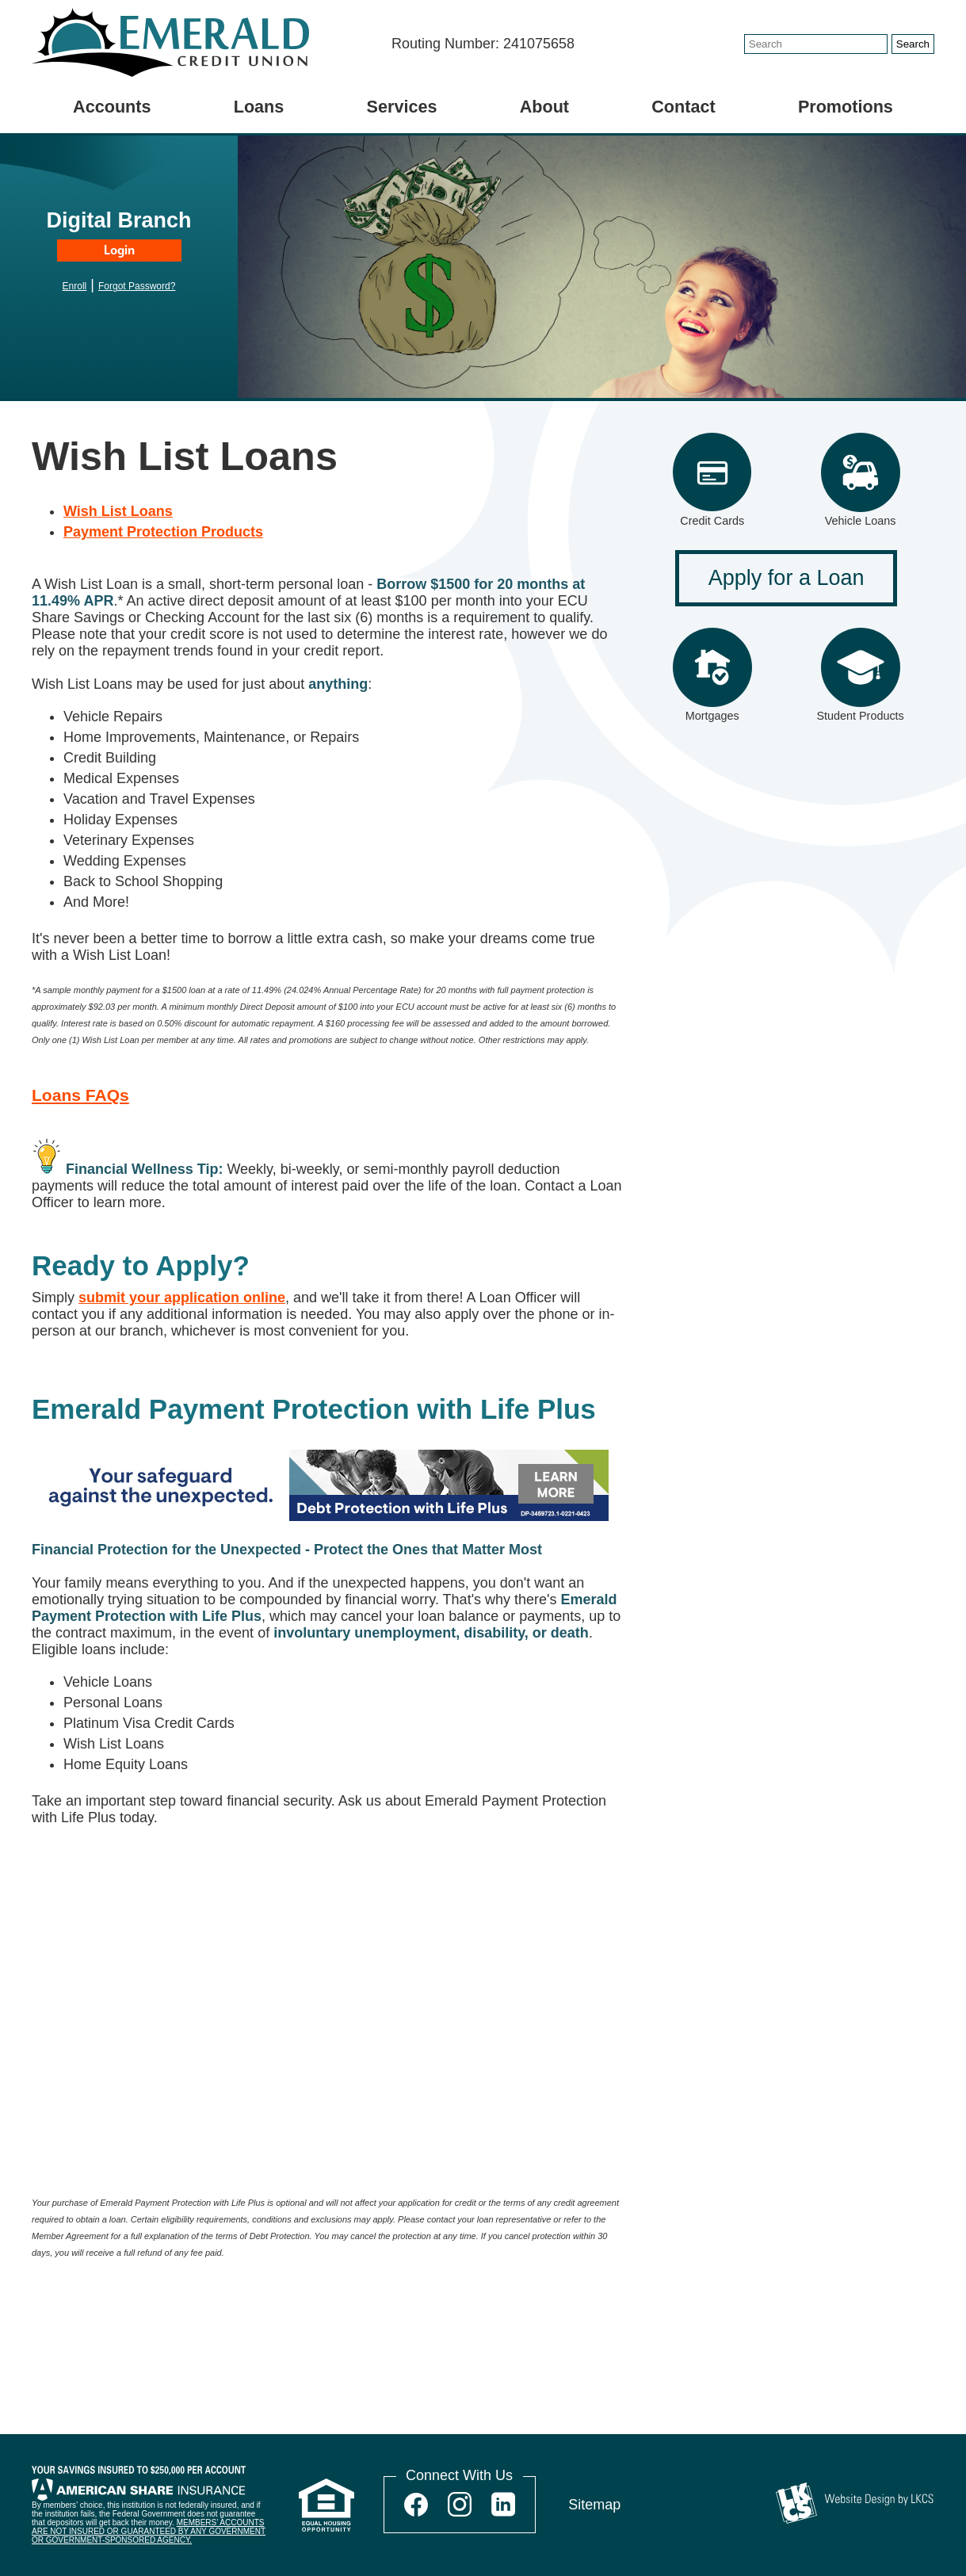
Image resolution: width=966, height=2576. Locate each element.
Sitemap (594, 2505)
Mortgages (712, 715)
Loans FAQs (80, 1095)
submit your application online (181, 1297)
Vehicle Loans (860, 520)
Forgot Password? (136, 286)
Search (913, 44)
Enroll (75, 286)
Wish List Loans (118, 511)
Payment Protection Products (163, 532)
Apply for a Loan (786, 578)
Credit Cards (712, 520)
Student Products (859, 715)
